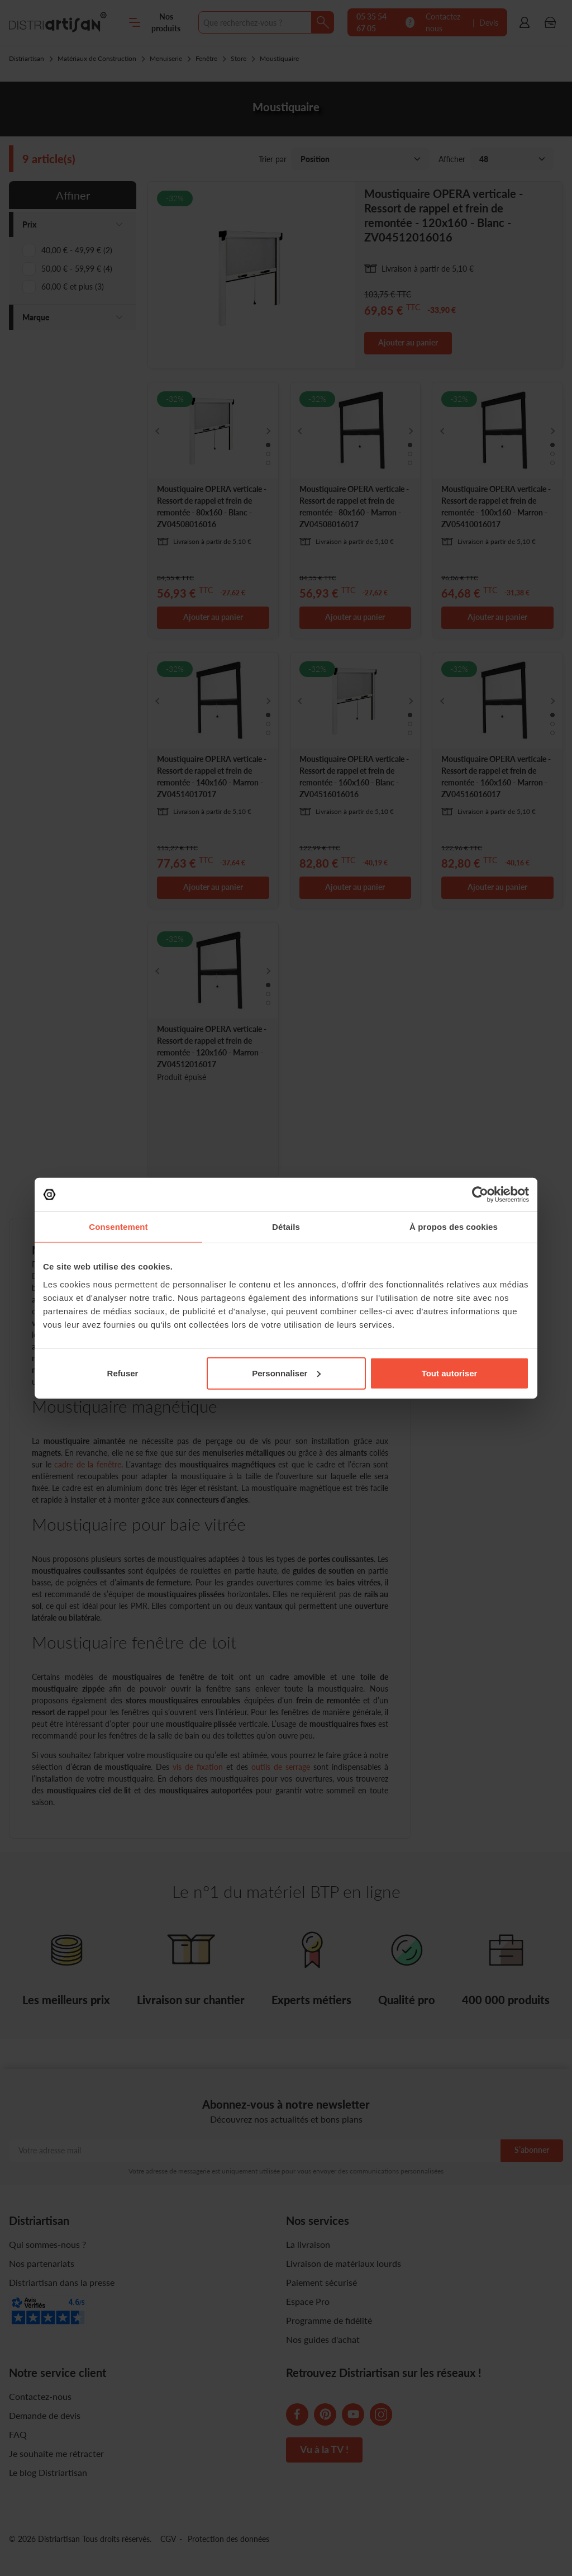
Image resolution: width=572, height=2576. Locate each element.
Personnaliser (286, 1372)
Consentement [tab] (118, 1227)
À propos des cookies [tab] (453, 1227)
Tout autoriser (450, 1372)
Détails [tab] (286, 1227)
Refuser (123, 1372)
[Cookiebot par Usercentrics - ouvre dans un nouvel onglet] (480, 1194)
